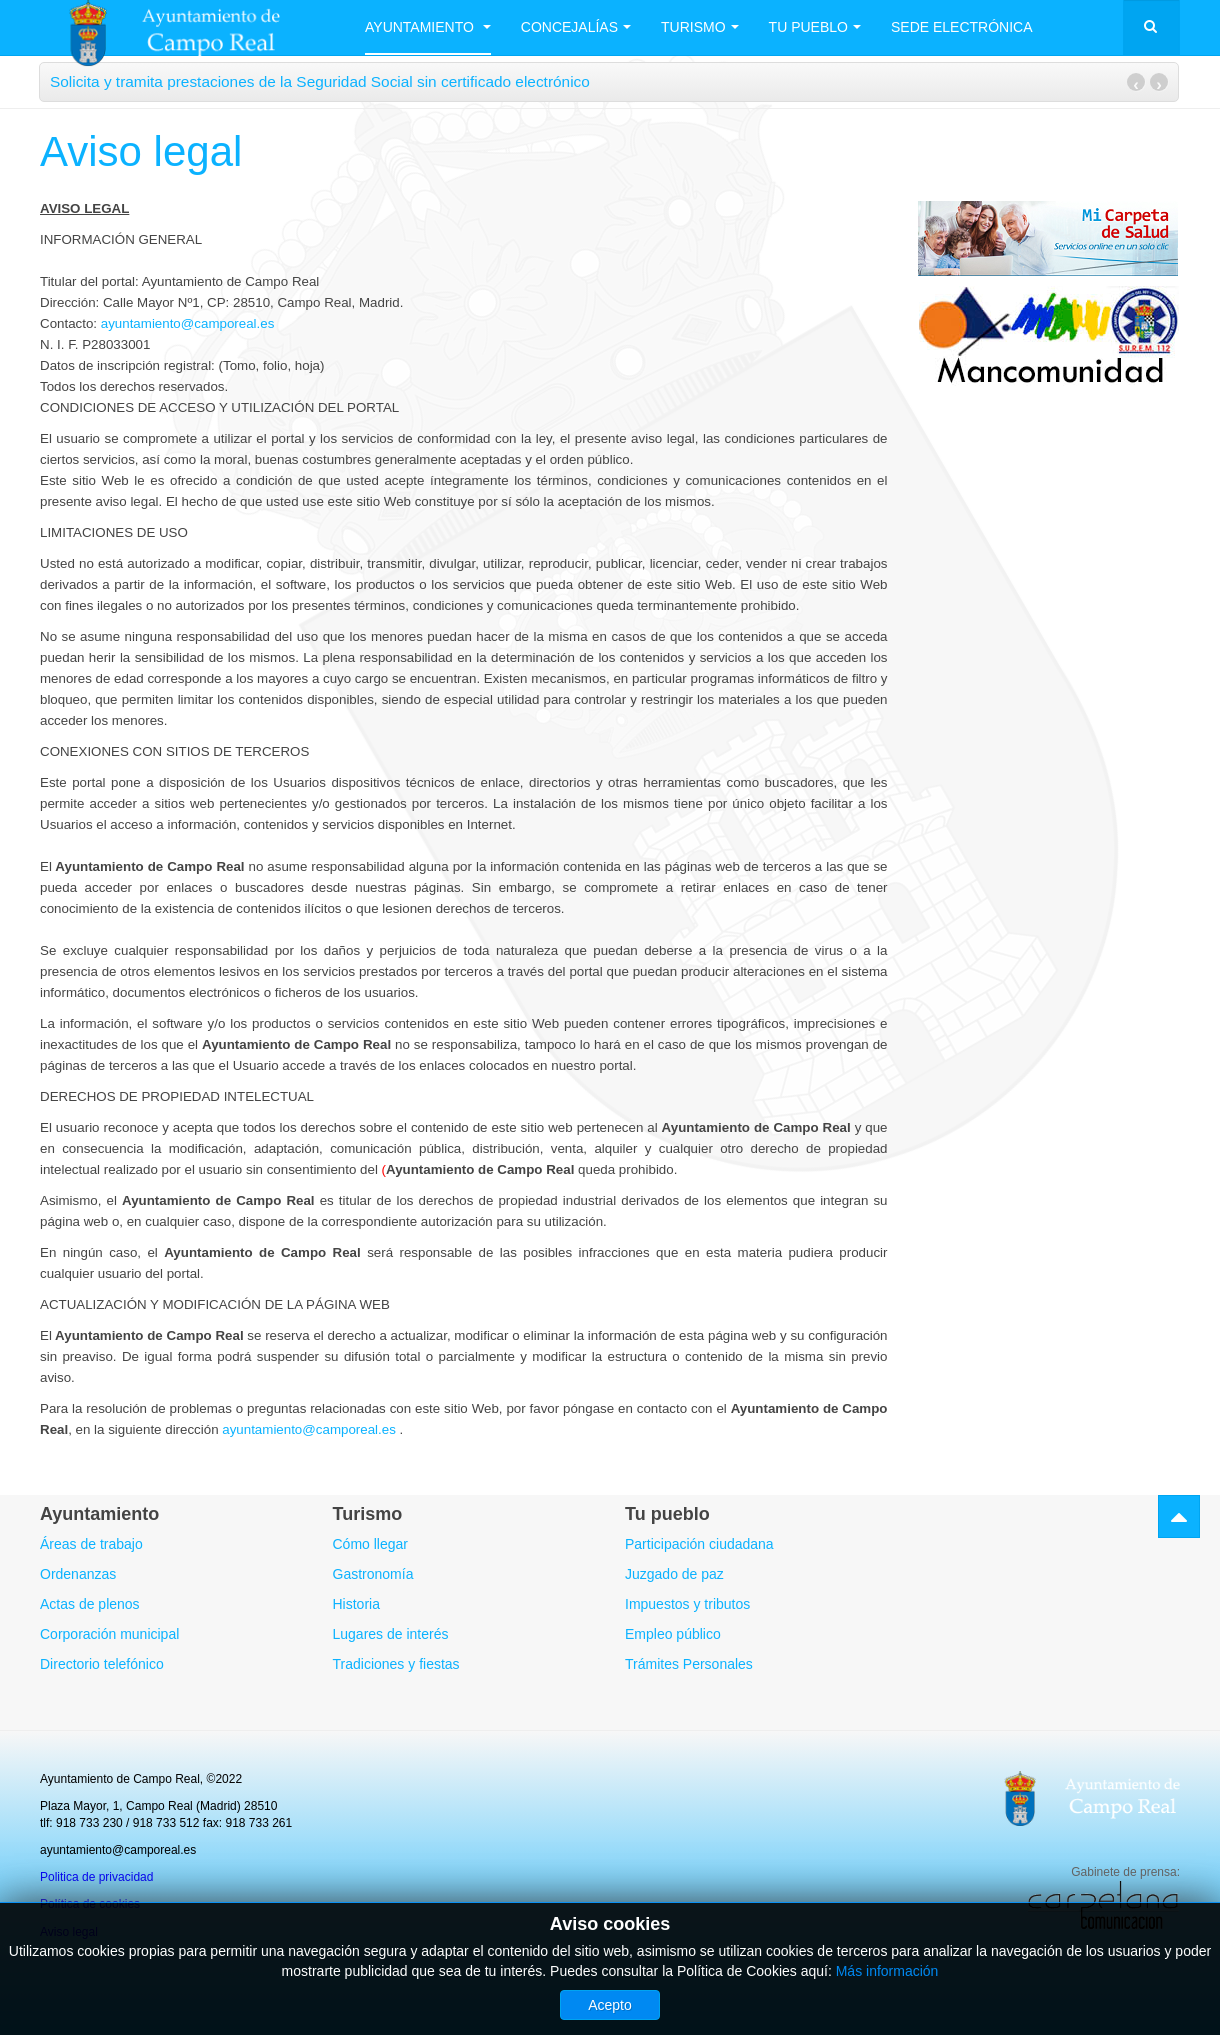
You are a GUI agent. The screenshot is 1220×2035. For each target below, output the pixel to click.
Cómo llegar (370, 1544)
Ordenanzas (78, 1574)
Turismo (700, 27)
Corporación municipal (109, 1634)
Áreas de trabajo (91, 1544)
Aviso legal (141, 151)
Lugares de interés (391, 1634)
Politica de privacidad (96, 1877)
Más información (887, 1971)
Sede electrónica (962, 27)
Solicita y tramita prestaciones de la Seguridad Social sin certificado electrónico (320, 81)
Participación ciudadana (699, 1544)
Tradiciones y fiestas (396, 1664)
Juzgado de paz (674, 1574)
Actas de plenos (90, 1604)
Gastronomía (373, 1574)
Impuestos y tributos (687, 1604)
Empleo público (673, 1634)
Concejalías (576, 27)
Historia (356, 1604)
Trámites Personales (689, 1664)
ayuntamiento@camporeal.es (188, 323)
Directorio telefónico (102, 1664)
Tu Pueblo (815, 27)
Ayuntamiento (428, 27)
